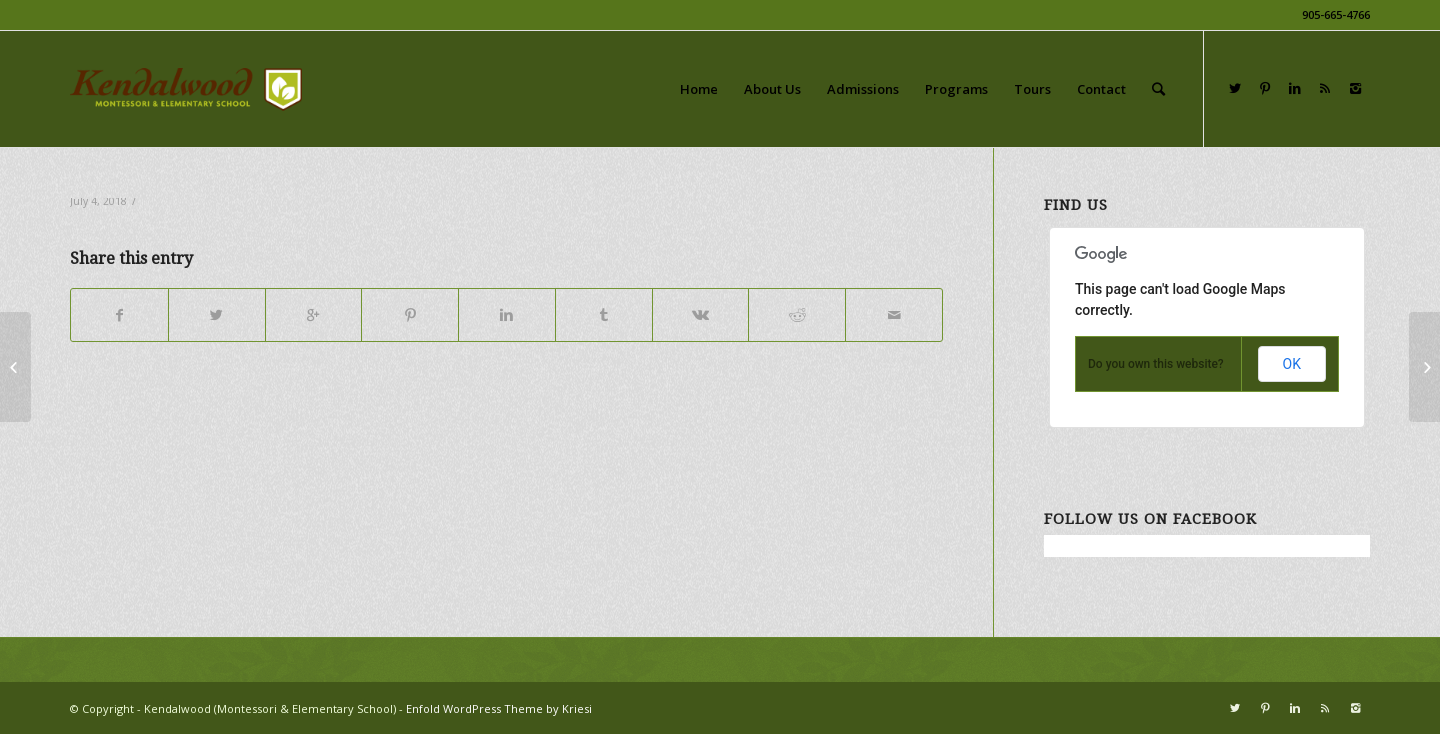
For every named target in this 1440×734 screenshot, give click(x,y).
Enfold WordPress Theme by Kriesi (499, 708)
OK (1292, 364)
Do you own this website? (1156, 364)
